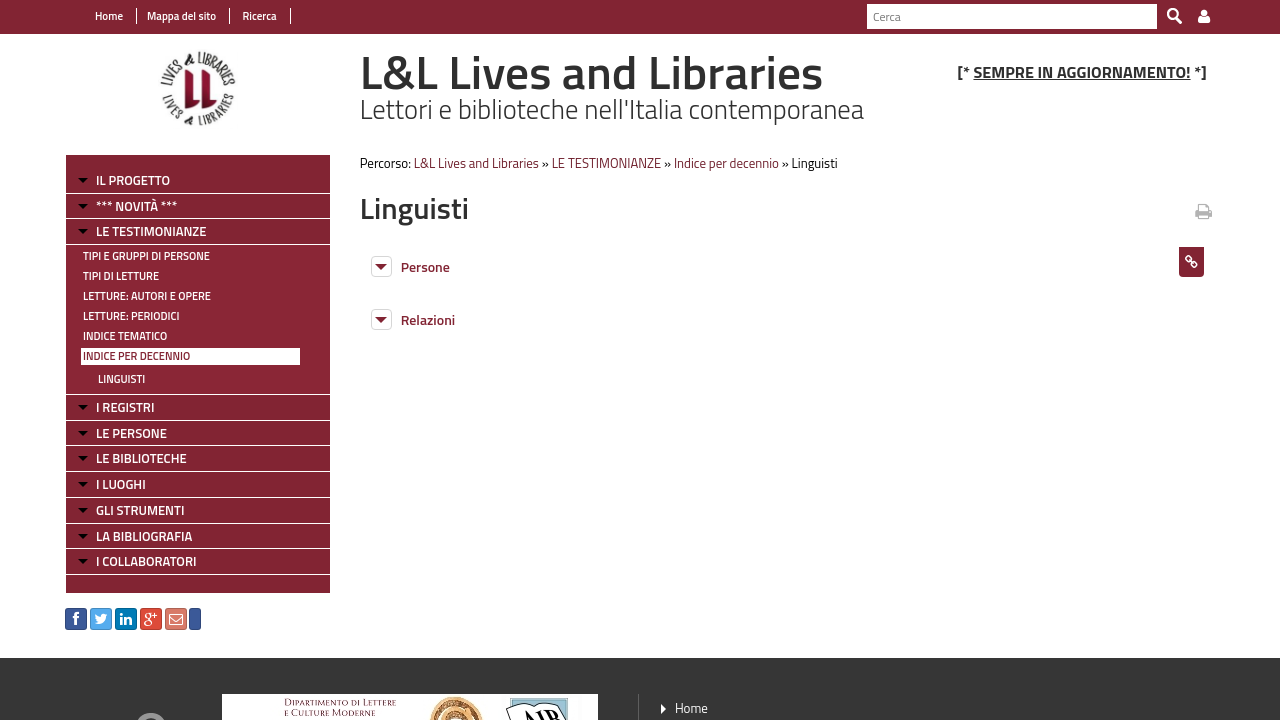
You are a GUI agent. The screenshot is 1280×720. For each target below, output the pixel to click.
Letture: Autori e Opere (147, 296)
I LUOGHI (121, 484)
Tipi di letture (121, 276)
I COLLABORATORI (146, 561)
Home (109, 16)
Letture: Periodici (131, 316)
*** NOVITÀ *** (136, 206)
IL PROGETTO (133, 180)
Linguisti (121, 379)
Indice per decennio (136, 356)
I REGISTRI (125, 407)
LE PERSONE (131, 433)
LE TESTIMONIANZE (151, 231)
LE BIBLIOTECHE (141, 458)
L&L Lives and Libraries (476, 163)
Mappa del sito (181, 16)
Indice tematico (125, 336)
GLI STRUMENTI (140, 510)
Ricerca (258, 16)
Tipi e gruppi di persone (146, 256)
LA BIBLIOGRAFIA (144, 536)
